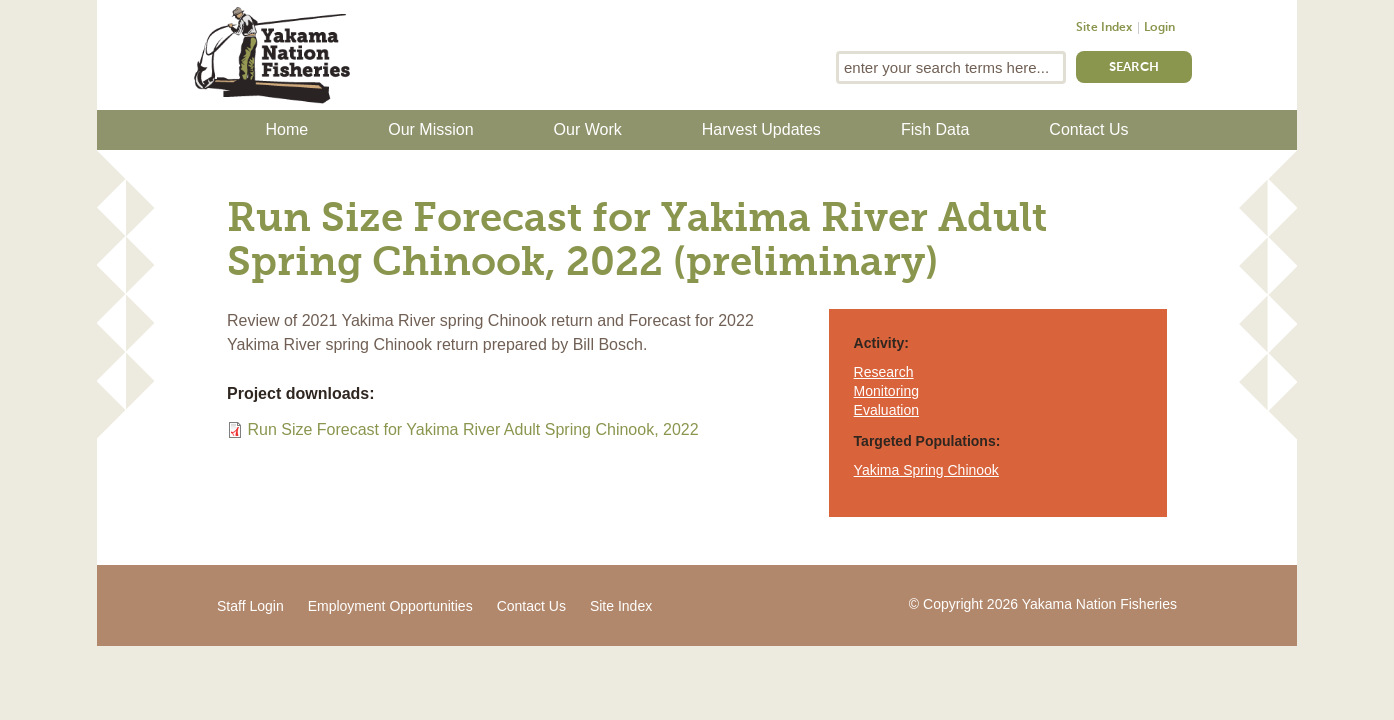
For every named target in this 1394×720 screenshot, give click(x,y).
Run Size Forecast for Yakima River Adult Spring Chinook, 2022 (472, 429)
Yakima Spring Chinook (926, 470)
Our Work (588, 129)
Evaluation (886, 410)
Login (1159, 28)
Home (287, 129)
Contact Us (1088, 129)
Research (884, 372)
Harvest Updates (761, 129)
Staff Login (250, 606)
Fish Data (935, 129)
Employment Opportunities (390, 606)
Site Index (1104, 28)
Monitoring (886, 391)
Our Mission (430, 129)
